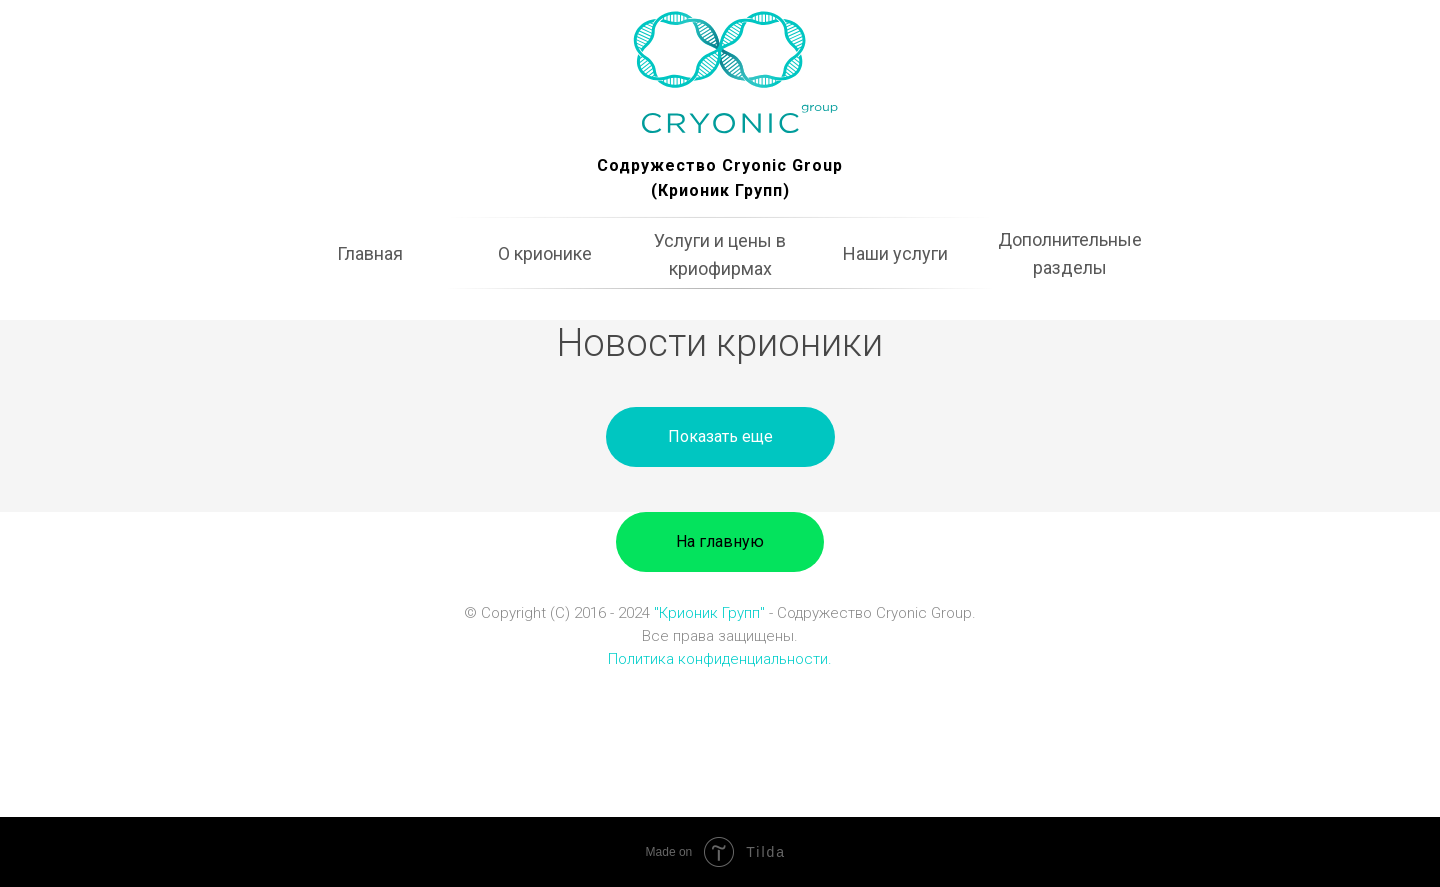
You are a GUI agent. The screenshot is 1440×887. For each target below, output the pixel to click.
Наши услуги (895, 253)
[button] (720, 437)
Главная (370, 253)
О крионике (545, 253)
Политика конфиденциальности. (720, 659)
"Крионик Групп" (709, 613)
